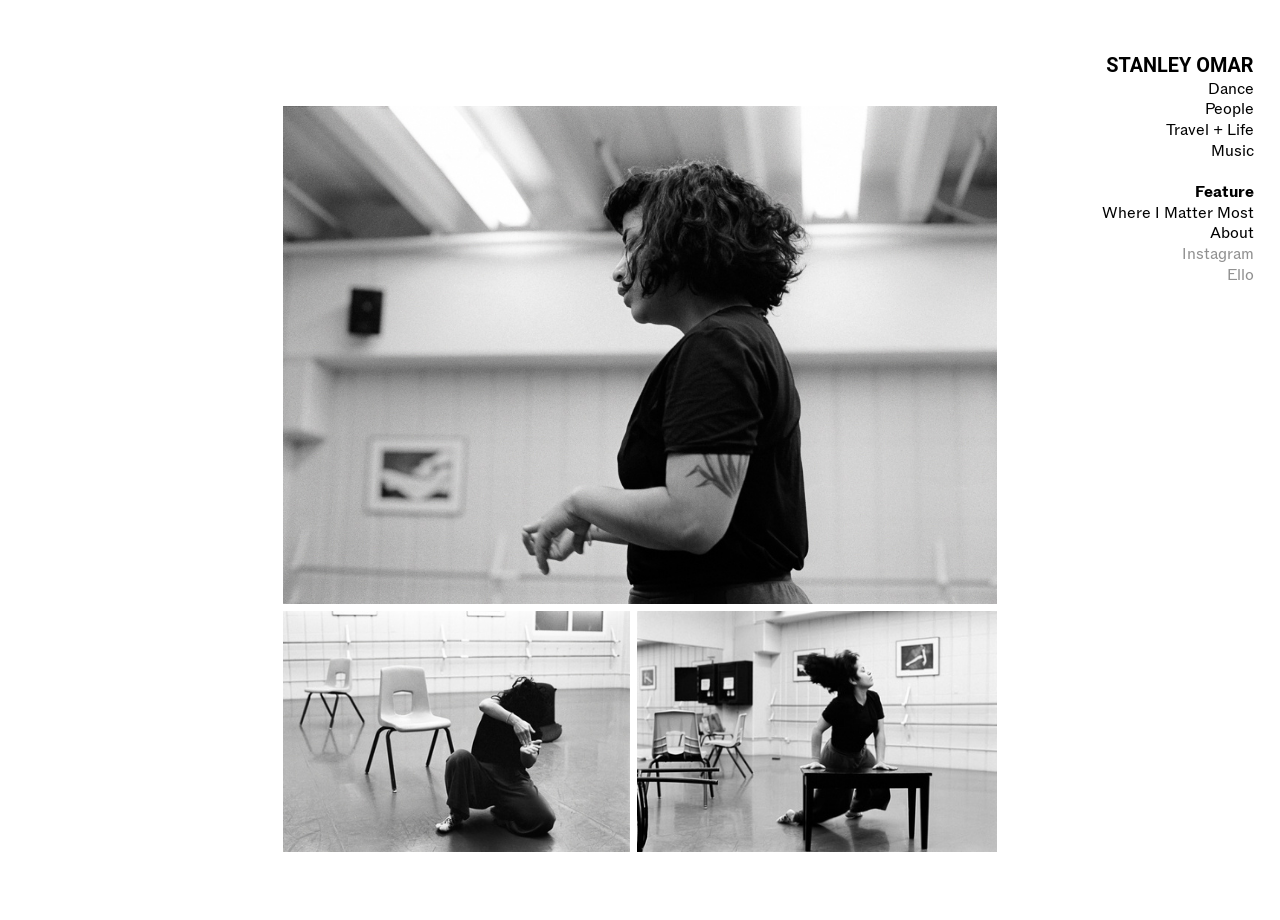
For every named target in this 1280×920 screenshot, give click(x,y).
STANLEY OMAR (1179, 65)
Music (1232, 150)
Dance (1231, 88)
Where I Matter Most (1178, 212)
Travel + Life (1210, 129)
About (1232, 232)
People (1229, 108)
